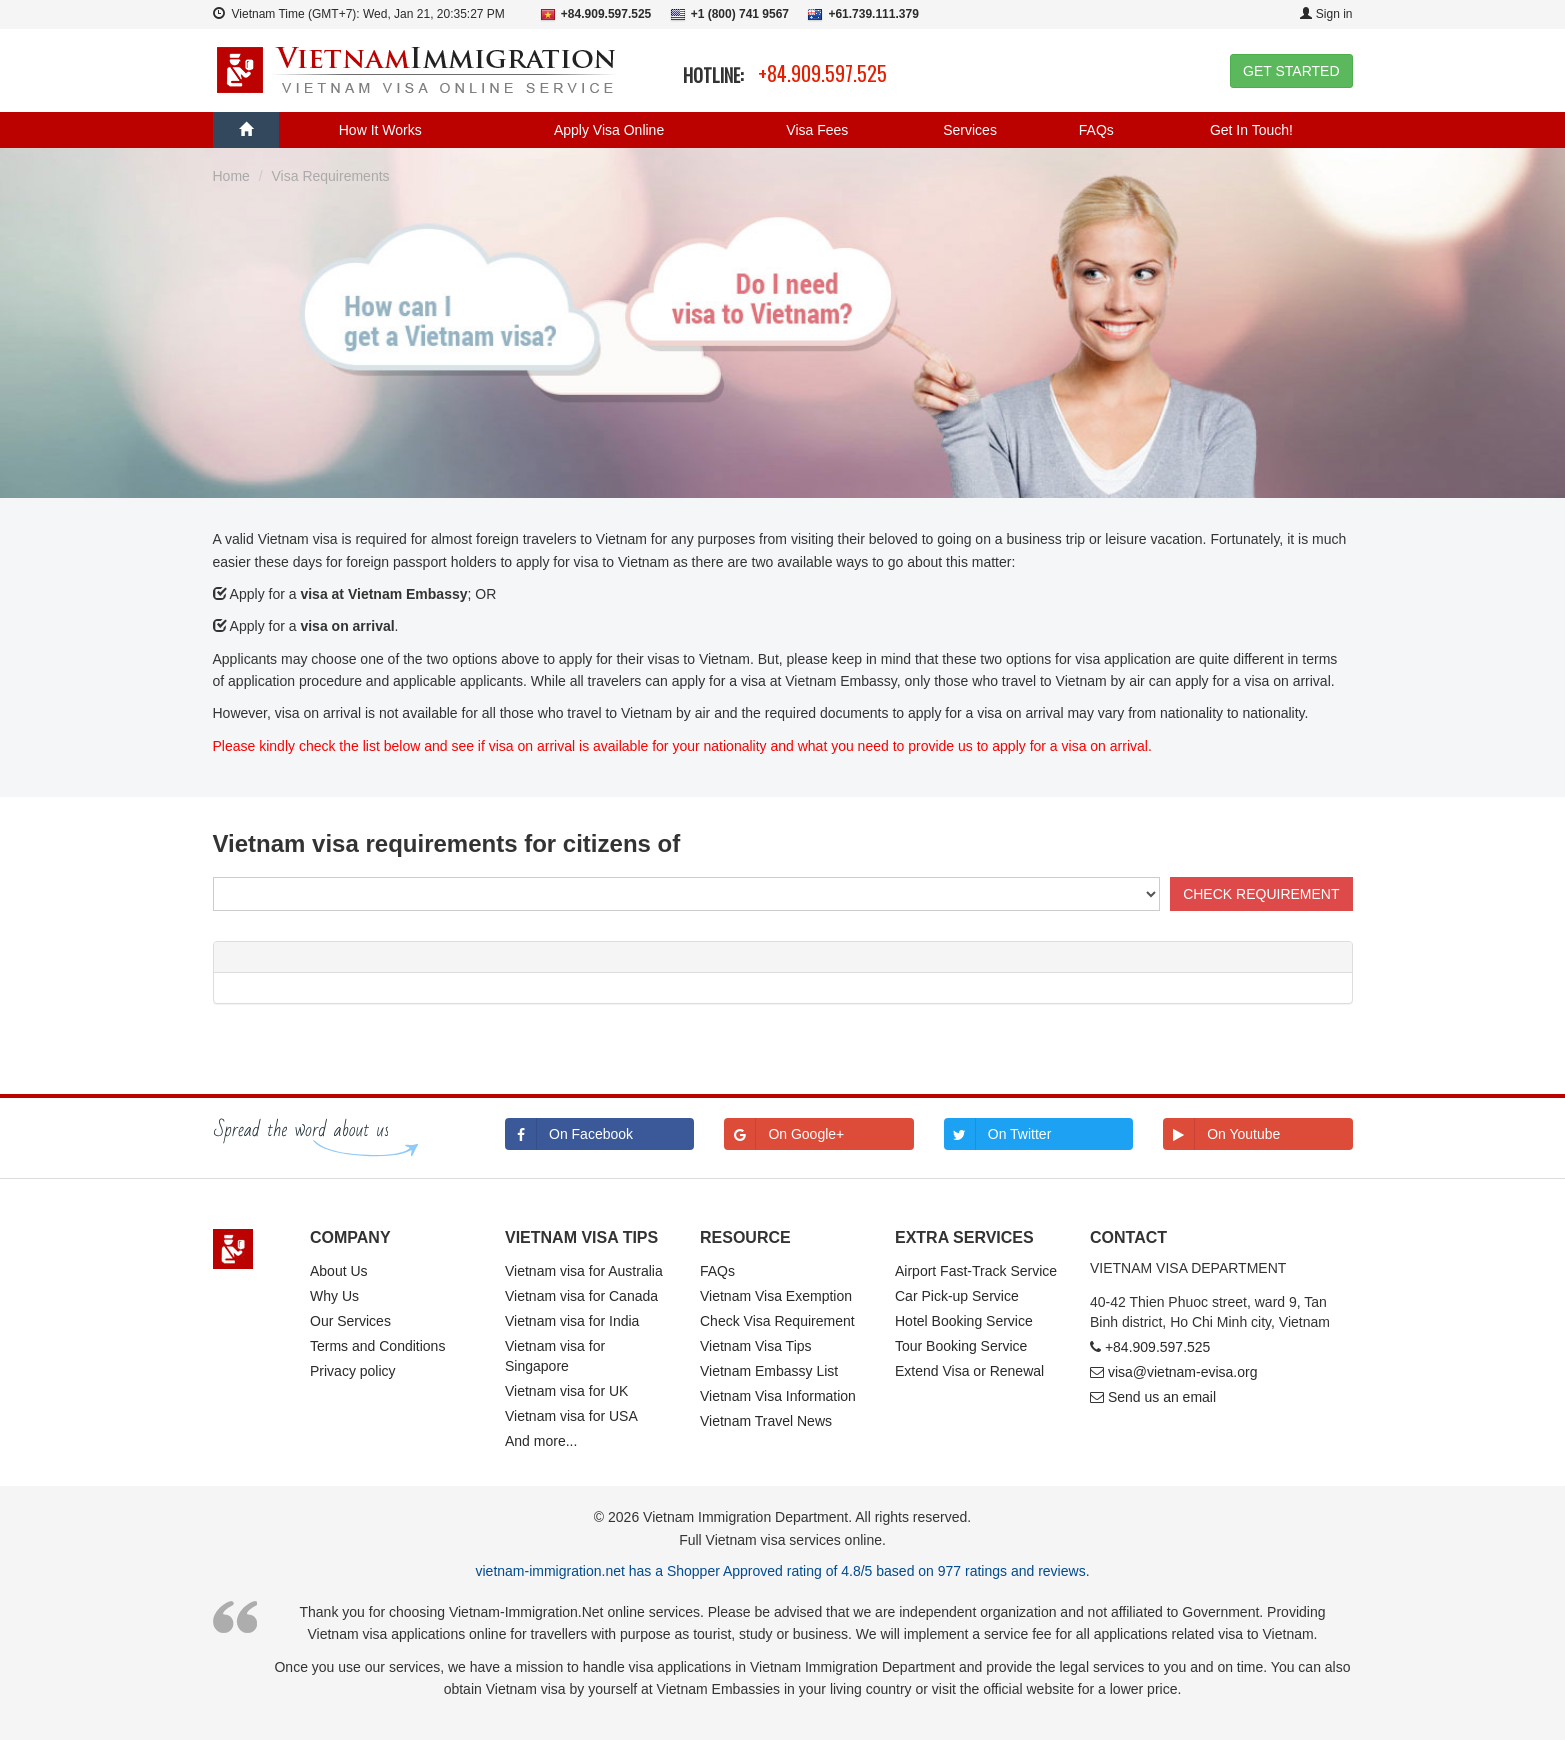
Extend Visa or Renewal (969, 1371)
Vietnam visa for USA (571, 1416)
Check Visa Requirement (777, 1321)
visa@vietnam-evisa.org (1183, 1372)
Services (970, 130)
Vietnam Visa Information (778, 1396)
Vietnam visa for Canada (581, 1296)
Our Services (350, 1321)
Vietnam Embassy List (769, 1371)
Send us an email (1162, 1397)
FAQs (1096, 130)
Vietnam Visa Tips (756, 1346)
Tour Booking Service (961, 1346)
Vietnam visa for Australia (584, 1271)
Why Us (334, 1296)
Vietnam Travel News (766, 1421)
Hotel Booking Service (964, 1321)
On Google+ (784, 1134)
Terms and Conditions (377, 1346)
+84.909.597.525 (822, 73)
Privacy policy (353, 1371)
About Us (339, 1271)
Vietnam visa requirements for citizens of (447, 843)
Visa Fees (817, 130)
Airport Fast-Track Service (976, 1271)
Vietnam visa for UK (566, 1391)
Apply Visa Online (609, 130)
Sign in (1326, 14)
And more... (541, 1441)
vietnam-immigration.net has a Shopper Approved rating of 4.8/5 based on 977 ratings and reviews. (782, 1571)
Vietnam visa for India (572, 1321)
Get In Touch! (1251, 130)
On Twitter (998, 1134)
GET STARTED (1291, 71)
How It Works (380, 130)
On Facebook (569, 1134)
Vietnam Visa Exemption (776, 1296)
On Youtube (1221, 1134)
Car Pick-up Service (957, 1296)
